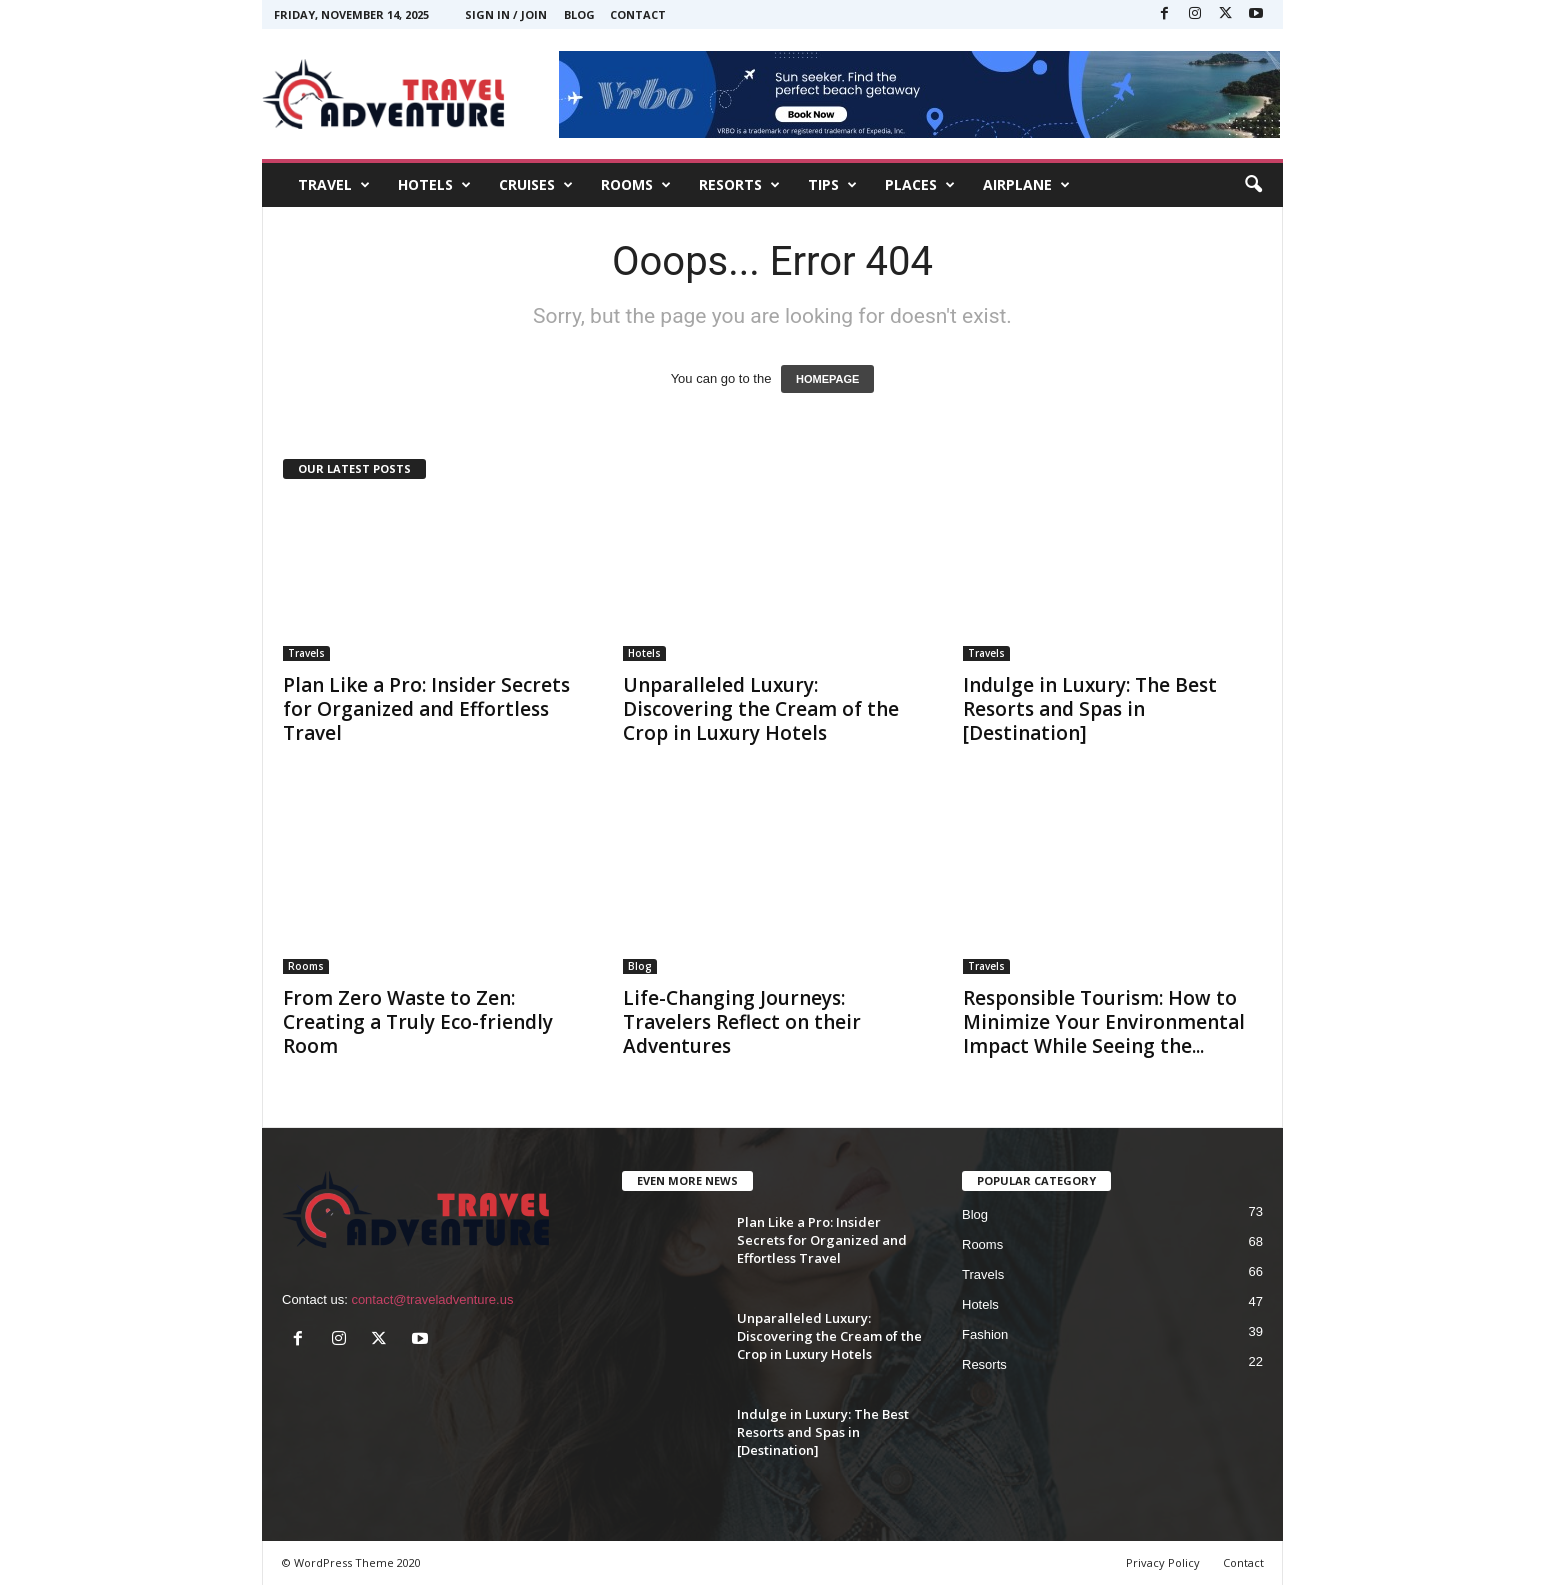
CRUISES (536, 185)
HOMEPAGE (827, 379)
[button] (1253, 185)
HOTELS (434, 185)
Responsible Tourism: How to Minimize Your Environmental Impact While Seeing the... (1104, 1022)
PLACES (920, 185)
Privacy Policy (1163, 1562)
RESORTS (739, 185)
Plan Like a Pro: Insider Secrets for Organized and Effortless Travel (426, 709)
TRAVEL (334, 185)
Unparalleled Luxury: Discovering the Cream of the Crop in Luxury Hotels (761, 709)
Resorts (984, 1364)
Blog (579, 14)
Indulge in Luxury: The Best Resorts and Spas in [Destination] (1090, 709)
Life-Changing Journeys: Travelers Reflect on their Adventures (742, 1022)
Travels (306, 653)
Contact (638, 14)
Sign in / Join (506, 14)
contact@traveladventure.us (432, 1299)
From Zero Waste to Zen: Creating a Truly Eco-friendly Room (418, 1022)
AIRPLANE (1026, 185)
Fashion (985, 1334)
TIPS (832, 185)
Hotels (644, 653)
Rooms (306, 966)
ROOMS (636, 185)
